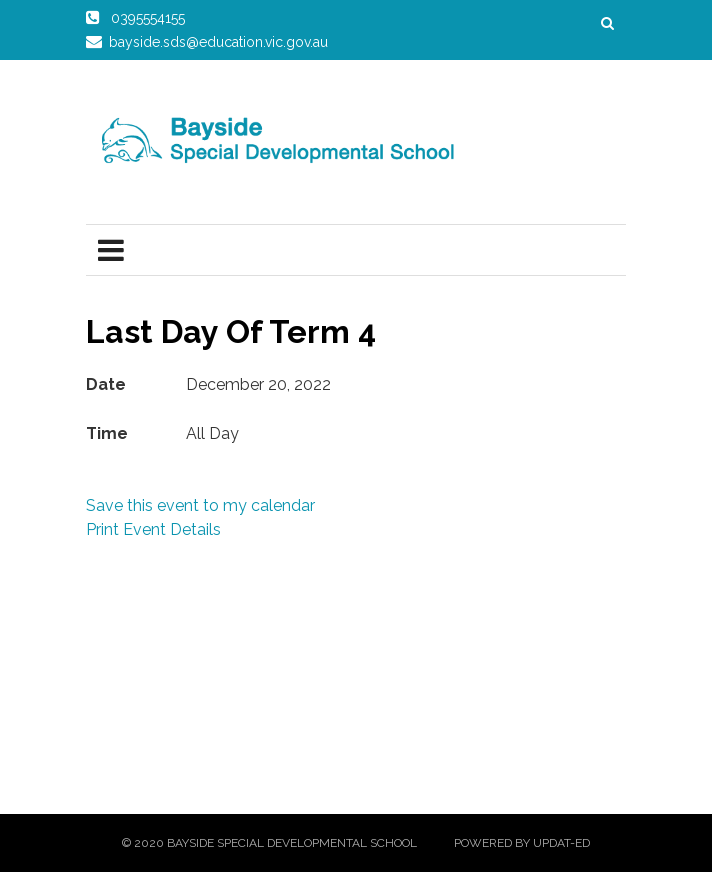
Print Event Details (153, 529)
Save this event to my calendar (200, 505)
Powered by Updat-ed (522, 843)
